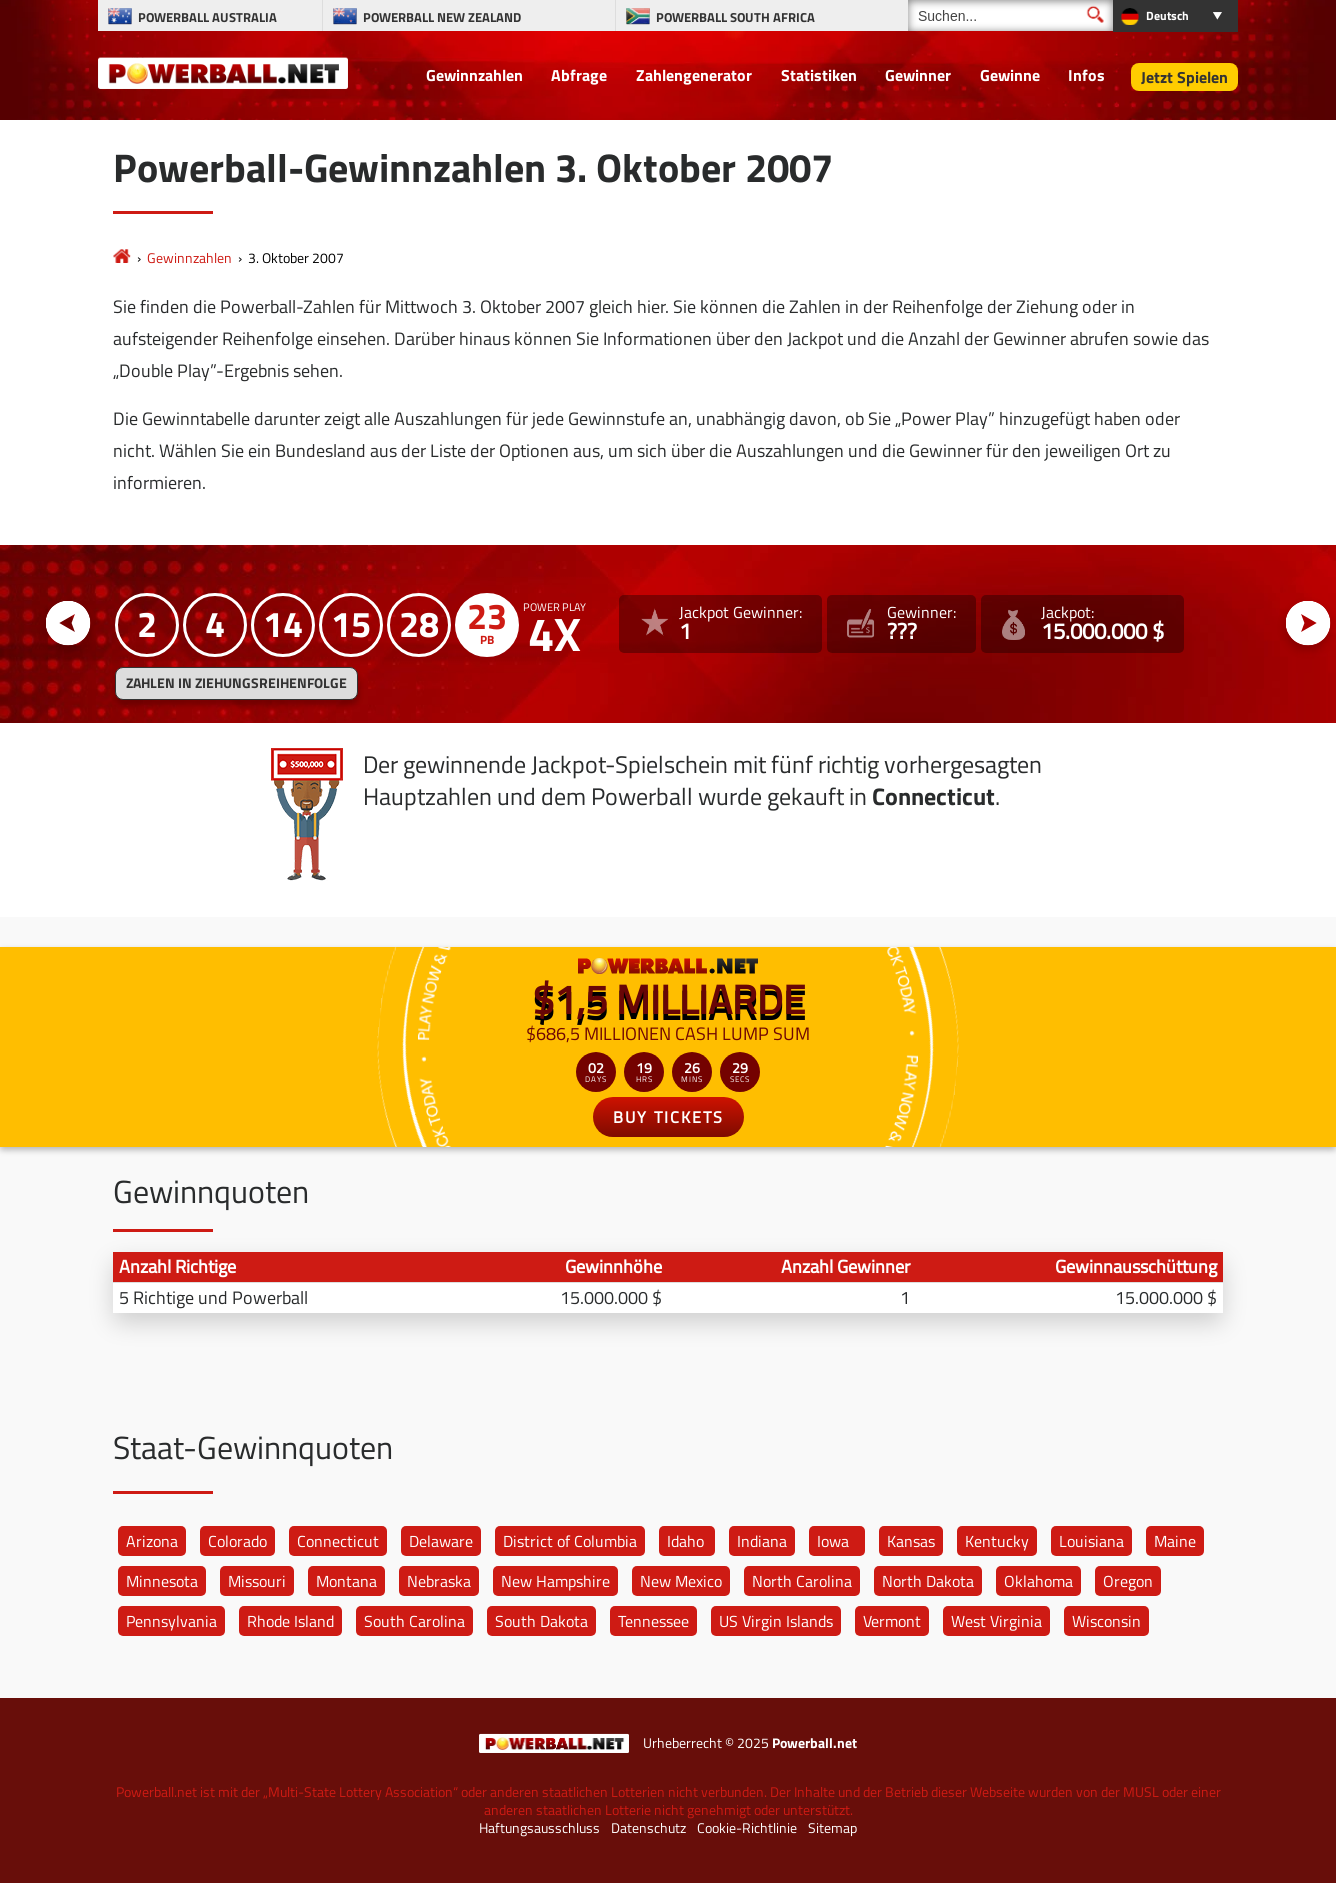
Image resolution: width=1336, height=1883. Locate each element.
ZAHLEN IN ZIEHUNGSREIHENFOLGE (236, 683)
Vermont (892, 1621)
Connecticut (338, 1541)
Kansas (911, 1541)
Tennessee (653, 1621)
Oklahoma (1038, 1581)
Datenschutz (648, 1828)
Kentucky (997, 1541)
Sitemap (832, 1828)
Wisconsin (1106, 1621)
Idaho (685, 1541)
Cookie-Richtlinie (747, 1828)
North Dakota (928, 1581)
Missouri (257, 1581)
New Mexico (681, 1581)
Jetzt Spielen (1184, 77)
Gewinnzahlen (474, 75)
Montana (346, 1581)
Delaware (441, 1541)
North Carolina (802, 1581)
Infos (1086, 75)
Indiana (762, 1541)
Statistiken (819, 75)
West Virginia (996, 1621)
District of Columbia (570, 1541)
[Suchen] (1010, 15)
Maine (1175, 1541)
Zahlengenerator (694, 75)
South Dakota (541, 1621)
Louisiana (1091, 1541)
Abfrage (579, 75)
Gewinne (1010, 75)
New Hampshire (555, 1581)
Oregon (1128, 1581)
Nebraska (439, 1581)
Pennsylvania (171, 1621)
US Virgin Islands (776, 1621)
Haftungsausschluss (539, 1828)
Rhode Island (290, 1621)
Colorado (237, 1541)
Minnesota (162, 1581)
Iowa (833, 1541)
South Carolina (414, 1621)
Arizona (152, 1541)
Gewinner (918, 75)
